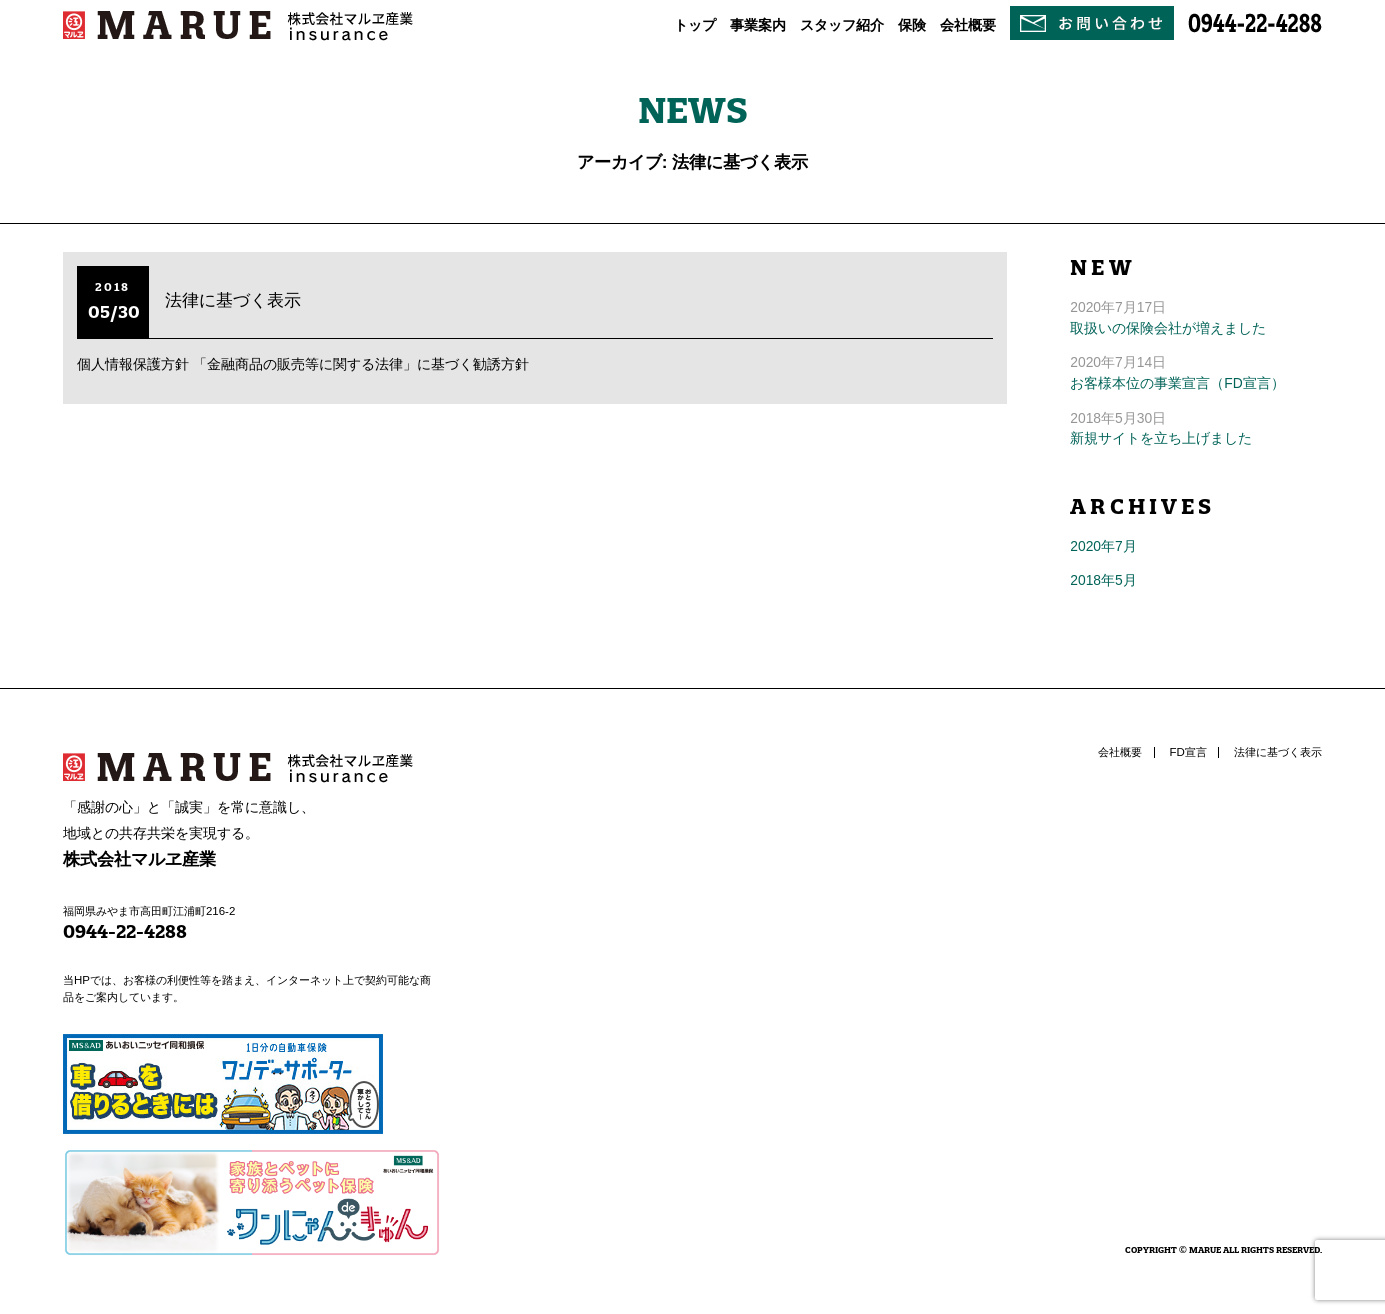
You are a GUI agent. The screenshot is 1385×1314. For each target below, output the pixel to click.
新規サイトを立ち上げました (1161, 438)
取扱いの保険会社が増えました (1168, 328)
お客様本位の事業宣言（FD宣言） (1177, 383)
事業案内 (758, 25)
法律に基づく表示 (233, 300)
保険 (912, 25)
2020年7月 (1103, 546)
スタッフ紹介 (842, 25)
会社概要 (968, 25)
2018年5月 (1103, 580)
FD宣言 (1188, 752)
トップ (695, 25)
